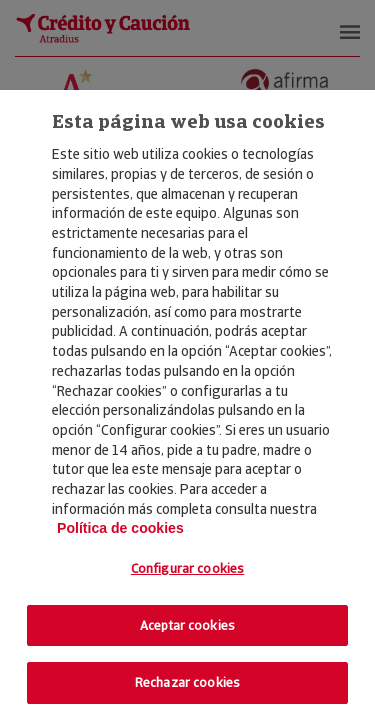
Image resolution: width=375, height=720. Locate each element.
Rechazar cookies (187, 682)
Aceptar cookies (187, 625)
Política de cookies (120, 528)
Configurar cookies (187, 568)
